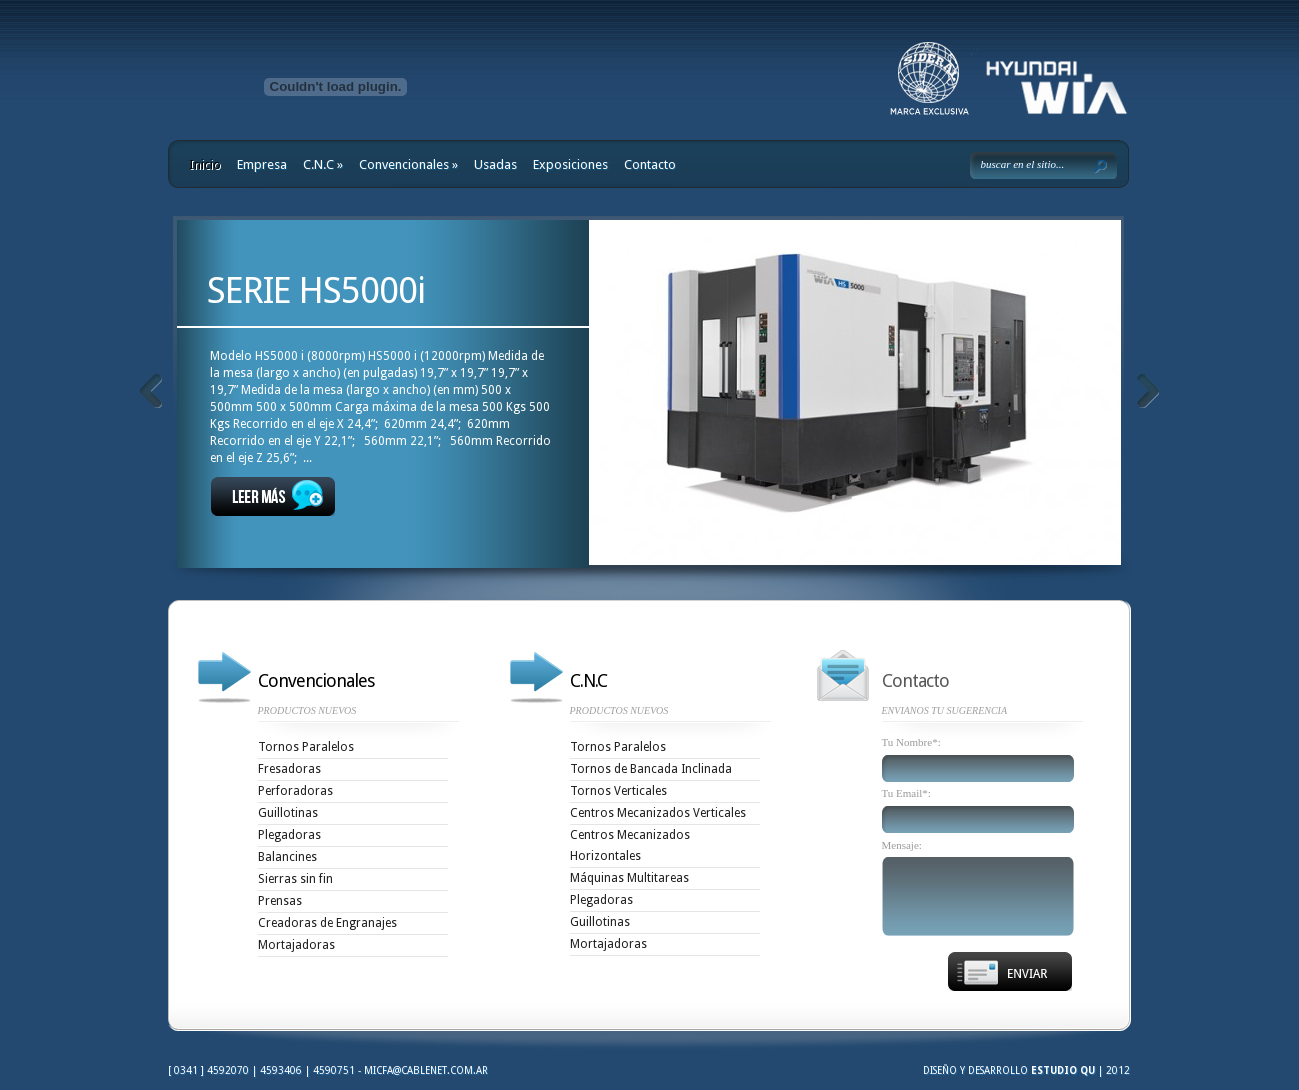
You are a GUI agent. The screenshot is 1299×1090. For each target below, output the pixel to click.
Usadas (495, 164)
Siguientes (1147, 390)
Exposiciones (570, 164)
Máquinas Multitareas (629, 878)
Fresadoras (289, 769)
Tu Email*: (906, 793)
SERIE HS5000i (316, 290)
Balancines (287, 857)
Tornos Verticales (618, 791)
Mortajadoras (296, 945)
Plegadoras (289, 835)
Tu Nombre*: (911, 742)
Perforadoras (295, 791)
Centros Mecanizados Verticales (658, 813)
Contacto (650, 164)
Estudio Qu (1063, 1070)
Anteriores (150, 390)
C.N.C (323, 164)
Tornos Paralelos (306, 747)
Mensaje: (902, 845)
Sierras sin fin (295, 879)
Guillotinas (288, 813)
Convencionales (408, 164)
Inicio (205, 164)
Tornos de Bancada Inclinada (651, 769)
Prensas (280, 901)
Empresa (262, 164)
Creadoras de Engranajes (327, 923)
